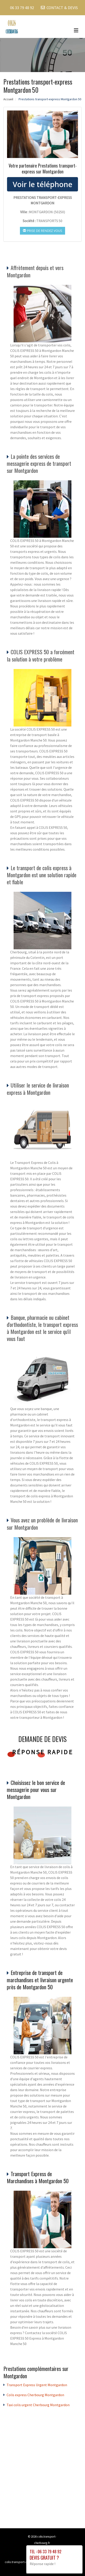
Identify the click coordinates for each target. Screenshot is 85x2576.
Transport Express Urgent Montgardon (37, 2385)
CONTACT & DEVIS (62, 7)
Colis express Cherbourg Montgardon (35, 2395)
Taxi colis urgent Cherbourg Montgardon (38, 2405)
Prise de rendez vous (42, 230)
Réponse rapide (42, 1752)
